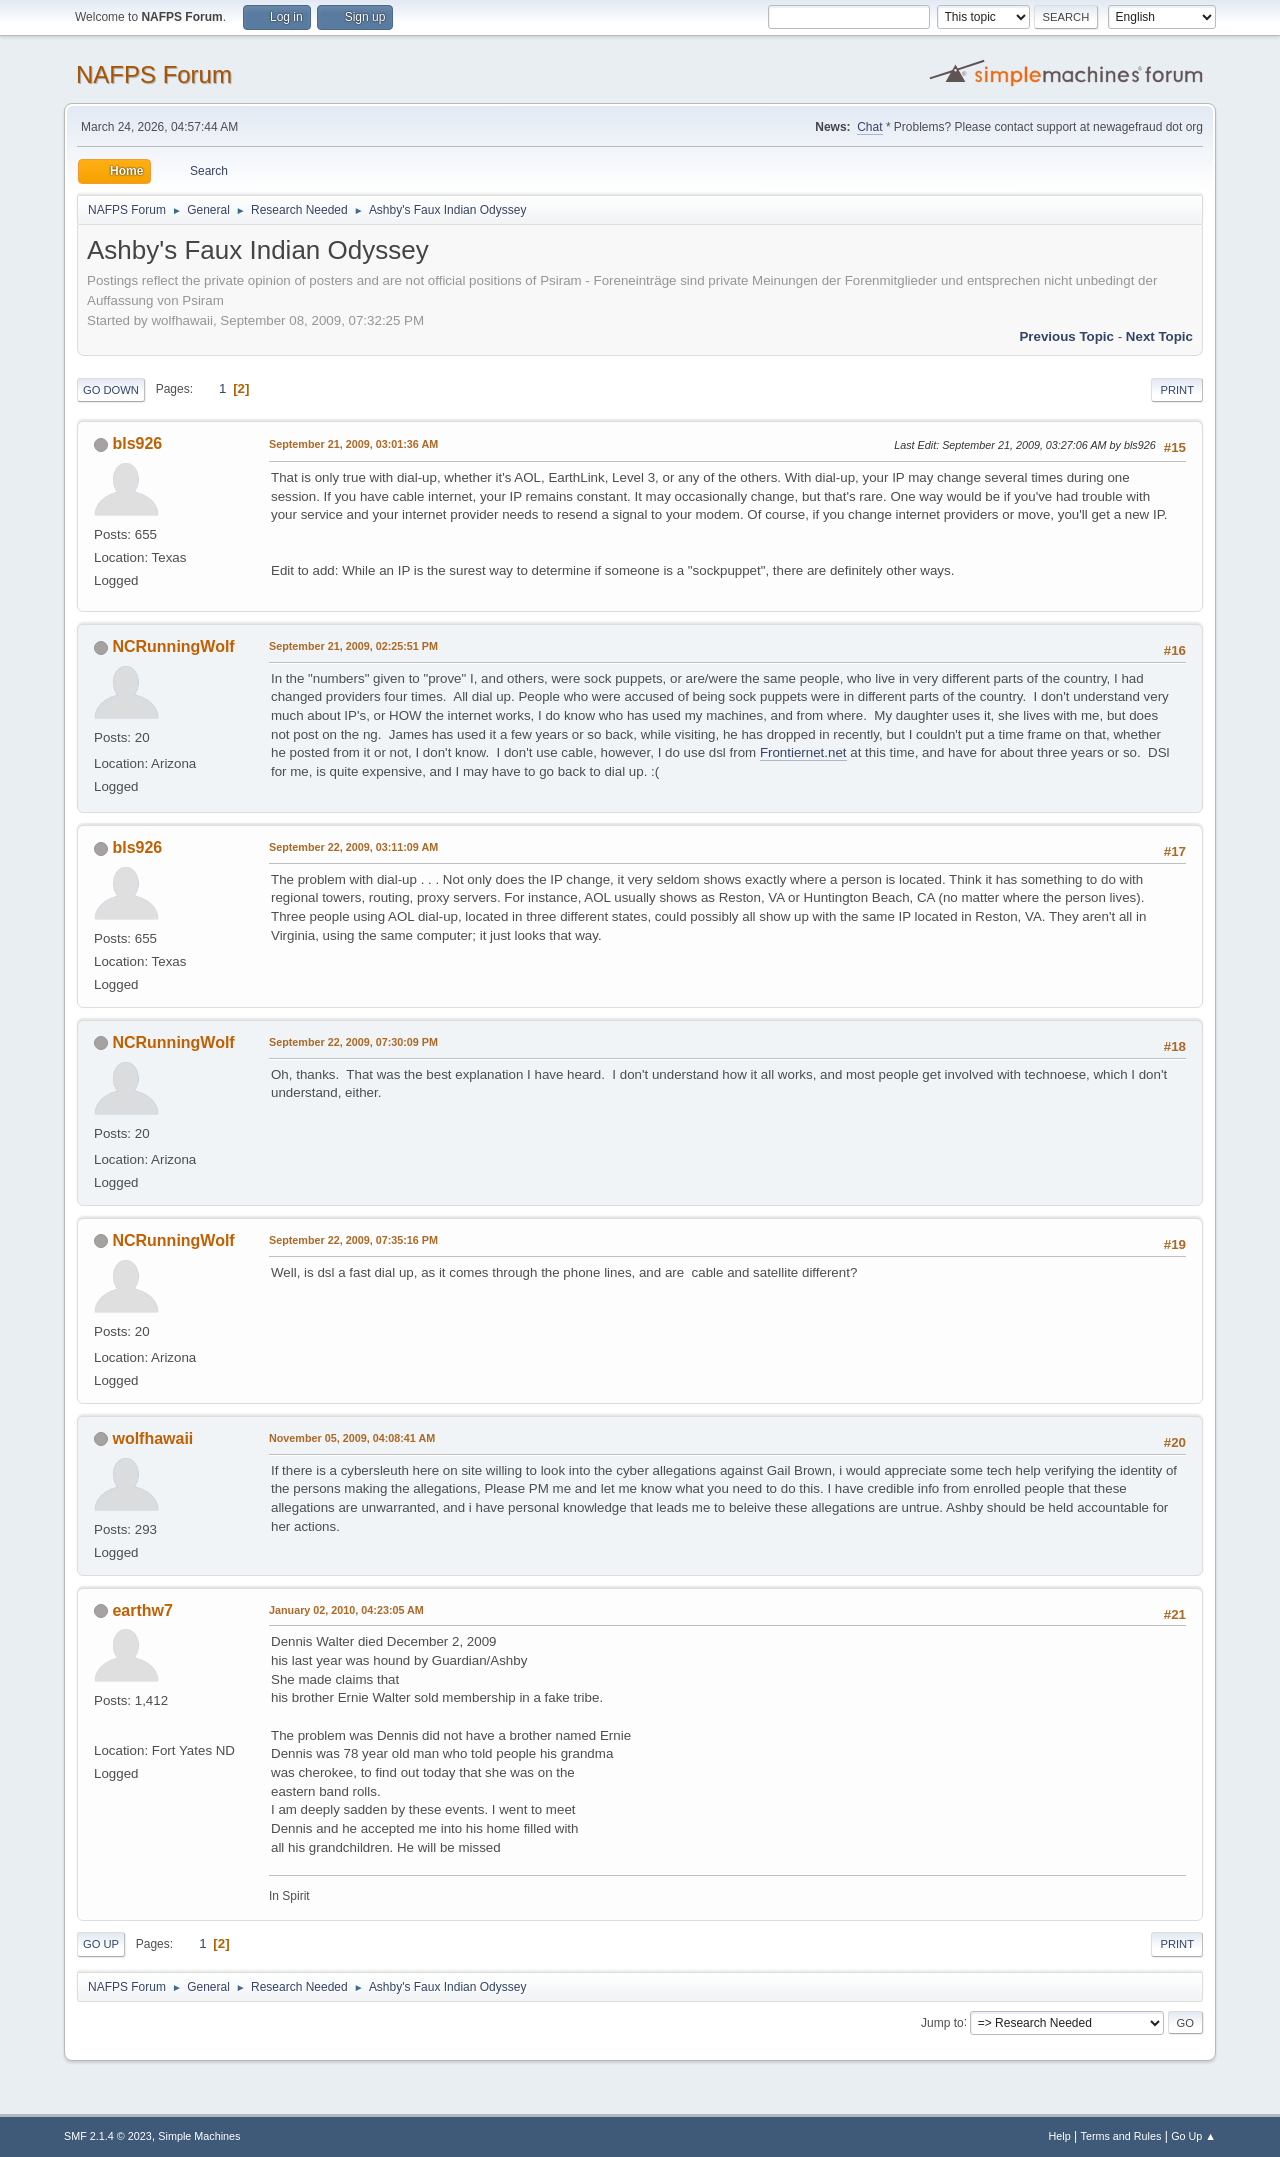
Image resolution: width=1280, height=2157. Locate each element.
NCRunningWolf (173, 646)
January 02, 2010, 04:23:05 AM (346, 1610)
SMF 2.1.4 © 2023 (108, 2136)
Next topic (1159, 336)
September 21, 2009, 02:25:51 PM (353, 646)
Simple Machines (199, 2136)
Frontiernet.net (803, 752)
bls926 (137, 443)
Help (1060, 2136)
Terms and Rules (1121, 2136)
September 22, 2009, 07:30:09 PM (353, 1042)
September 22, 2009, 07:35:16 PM (353, 1240)
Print (1177, 390)
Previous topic (1066, 336)
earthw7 (142, 1610)
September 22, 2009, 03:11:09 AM (353, 847)
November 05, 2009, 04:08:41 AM (352, 1438)
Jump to (942, 2022)
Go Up (101, 1944)
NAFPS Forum (154, 74)
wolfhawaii (152, 1438)
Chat (869, 127)
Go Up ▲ (1193, 2136)
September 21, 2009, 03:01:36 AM (353, 444)
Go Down (111, 390)
